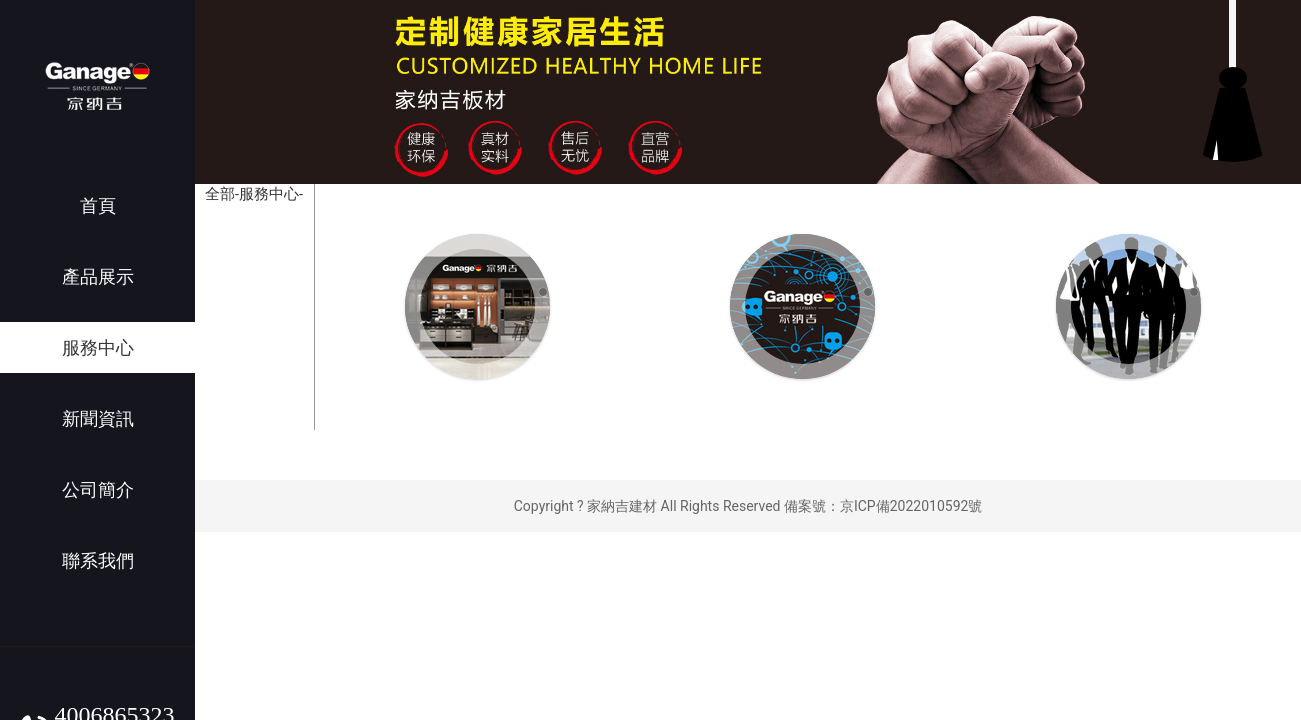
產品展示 (98, 276)
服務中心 (98, 347)
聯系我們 (98, 560)
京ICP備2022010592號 (911, 506)
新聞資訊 (98, 418)
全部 (220, 194)
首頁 (98, 205)
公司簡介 (98, 489)
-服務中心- (269, 194)
